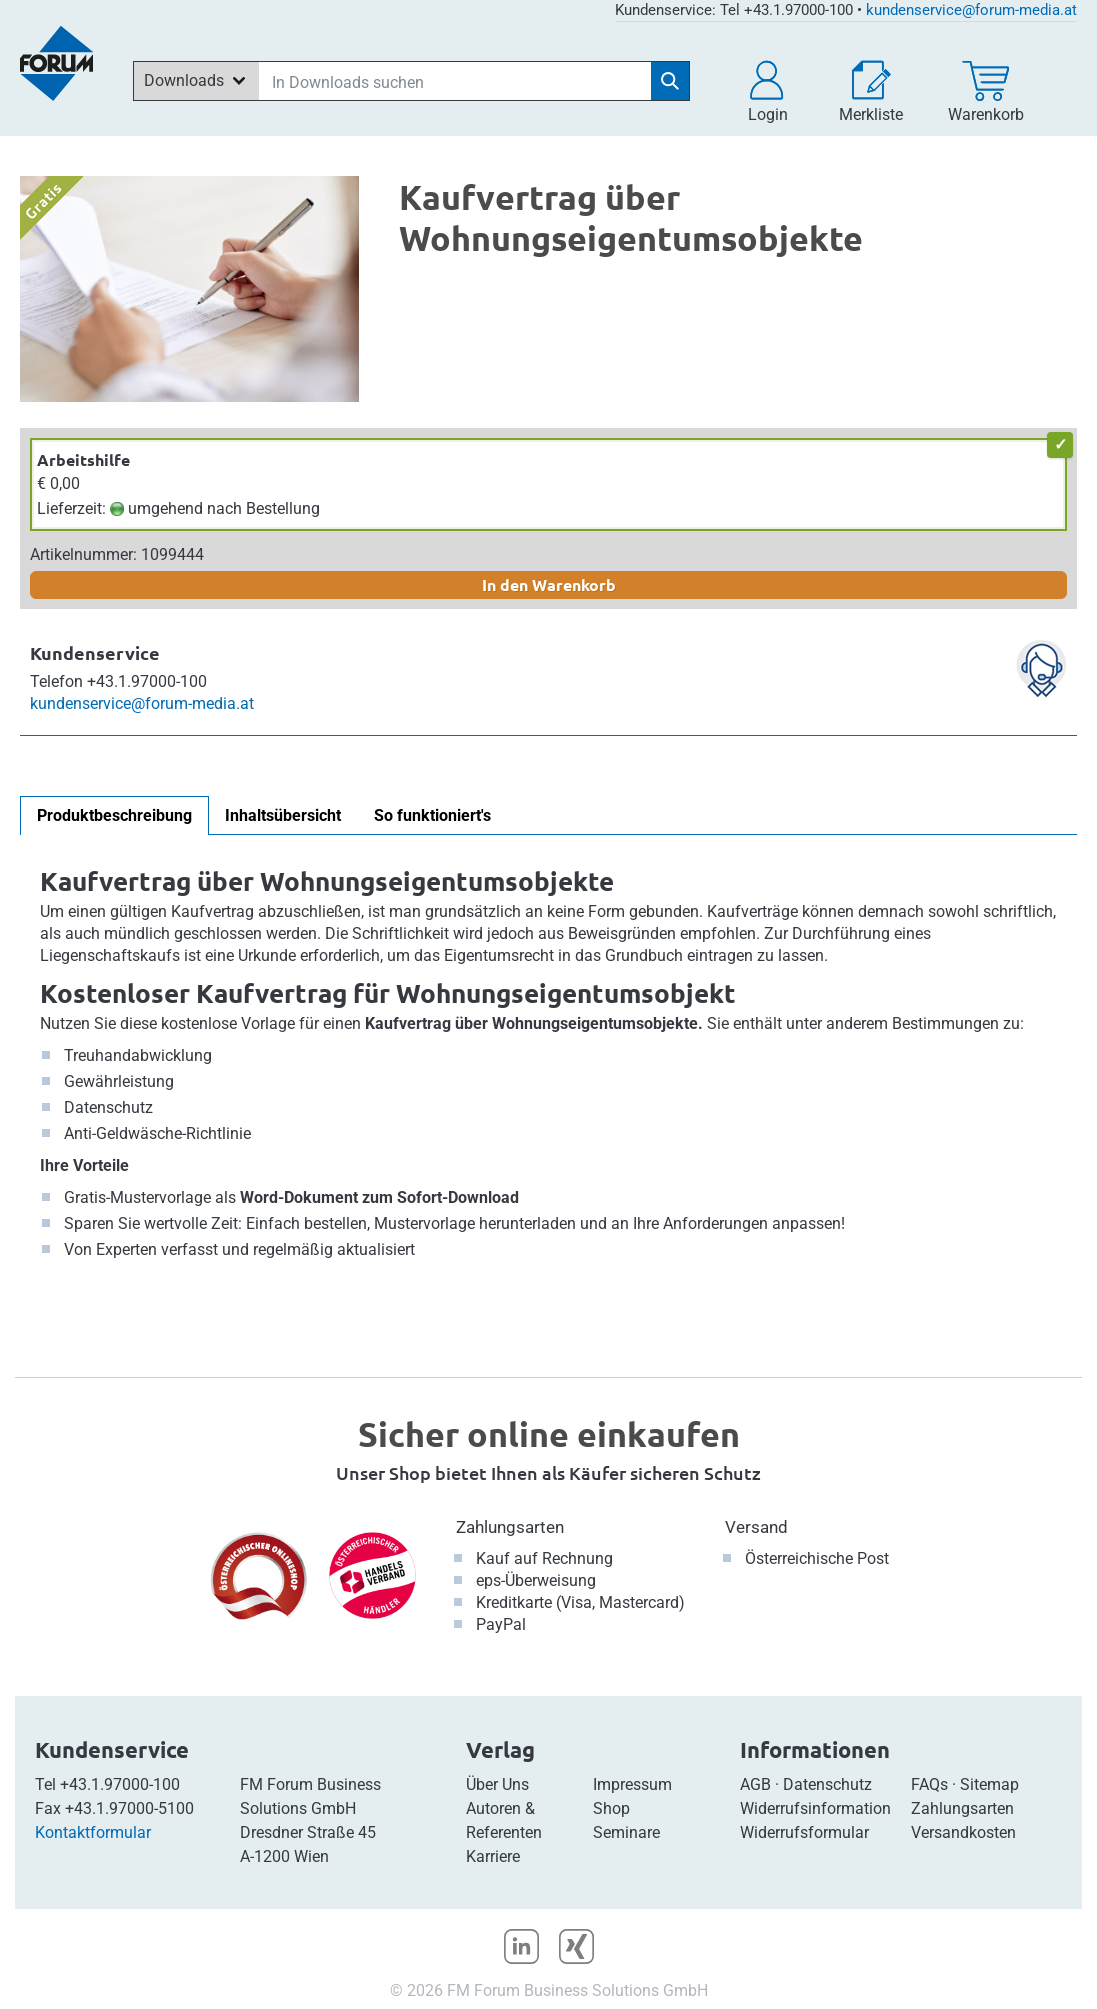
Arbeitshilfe (83, 459)
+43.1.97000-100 (120, 1784)
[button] (768, 92)
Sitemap (989, 1784)
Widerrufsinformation (815, 1808)
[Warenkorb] (986, 92)
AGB (755, 1784)
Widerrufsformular (804, 1832)
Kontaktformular (93, 1832)
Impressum (632, 1784)
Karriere (493, 1856)
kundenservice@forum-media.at (971, 10)
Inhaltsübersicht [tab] (283, 815)
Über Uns (497, 1784)
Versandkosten (963, 1832)
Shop (611, 1808)
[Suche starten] (670, 81)
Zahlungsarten (510, 1527)
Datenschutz (827, 1784)
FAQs (929, 1784)
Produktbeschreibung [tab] (114, 815)
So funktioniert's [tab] (432, 815)
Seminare (626, 1832)
